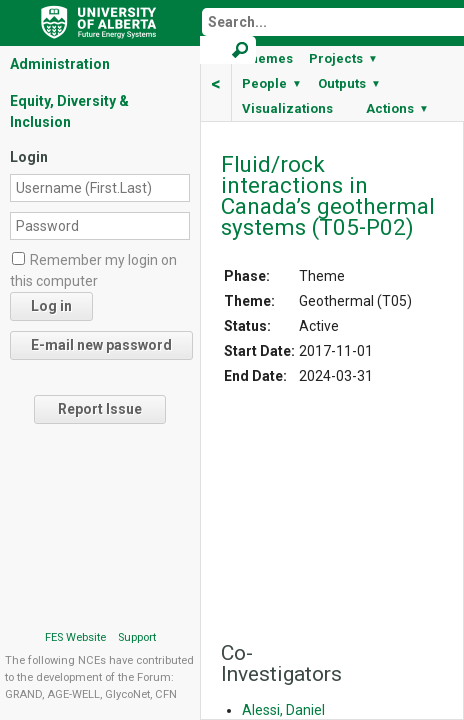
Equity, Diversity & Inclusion (69, 111)
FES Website (75, 637)
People (272, 83)
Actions (397, 108)
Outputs (349, 83)
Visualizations (287, 108)
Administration (60, 64)
